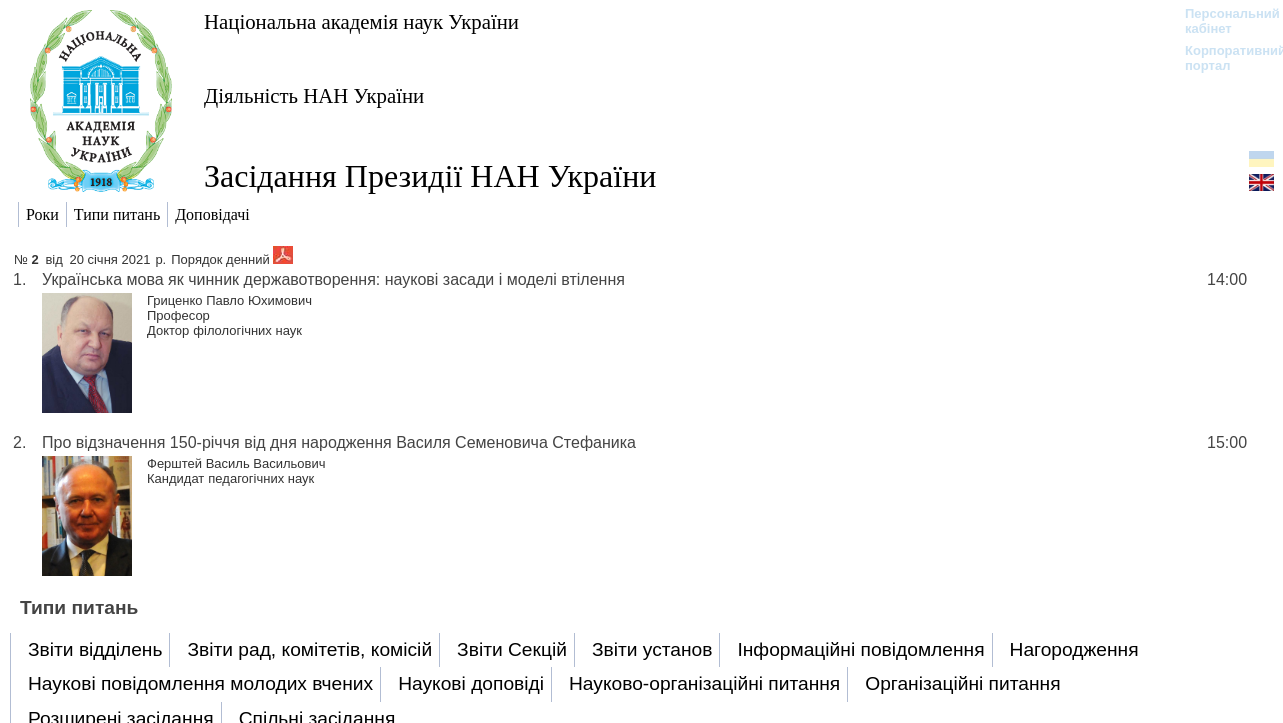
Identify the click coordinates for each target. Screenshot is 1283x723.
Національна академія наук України (361, 21)
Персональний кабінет (1222, 21)
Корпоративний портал (1222, 58)
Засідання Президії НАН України (430, 176)
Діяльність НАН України (314, 95)
